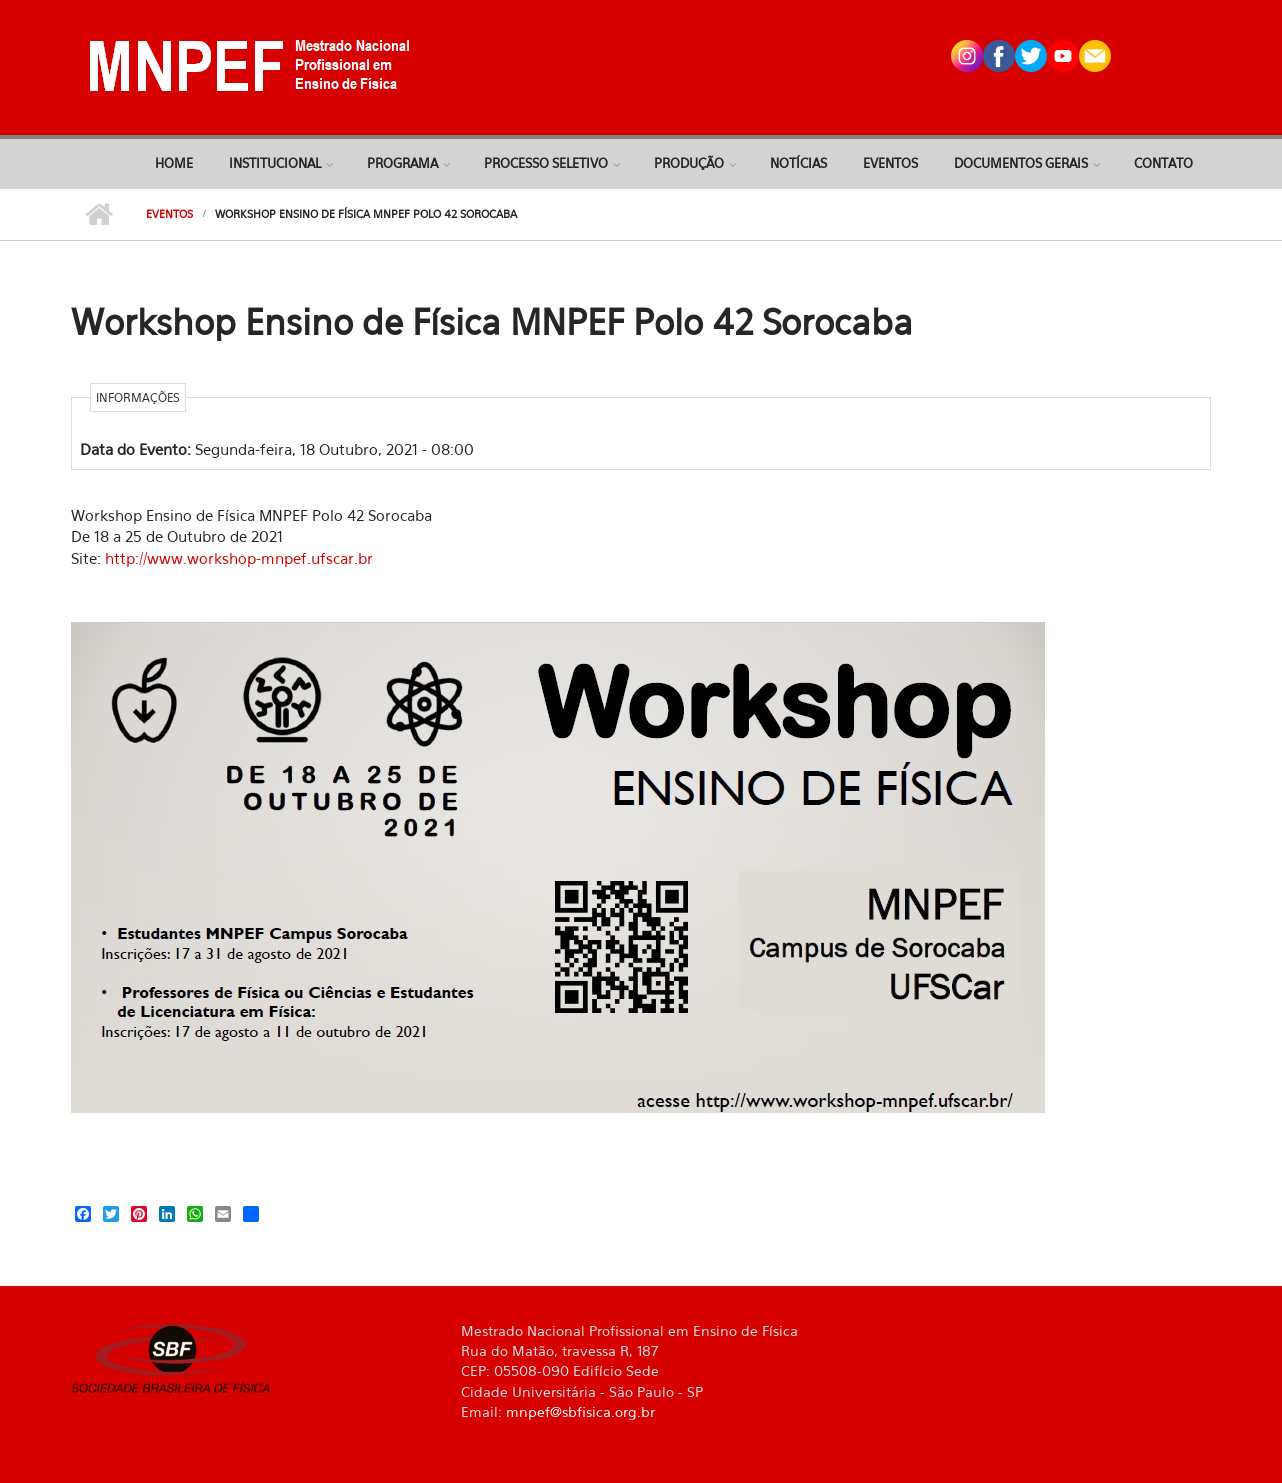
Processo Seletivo (546, 163)
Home (174, 163)
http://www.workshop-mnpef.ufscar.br (239, 558)
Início (98, 215)
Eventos (890, 163)
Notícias (798, 163)
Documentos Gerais (1021, 163)
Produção (689, 163)
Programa (402, 163)
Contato (1163, 163)
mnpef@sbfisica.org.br (580, 1411)
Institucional (275, 163)
